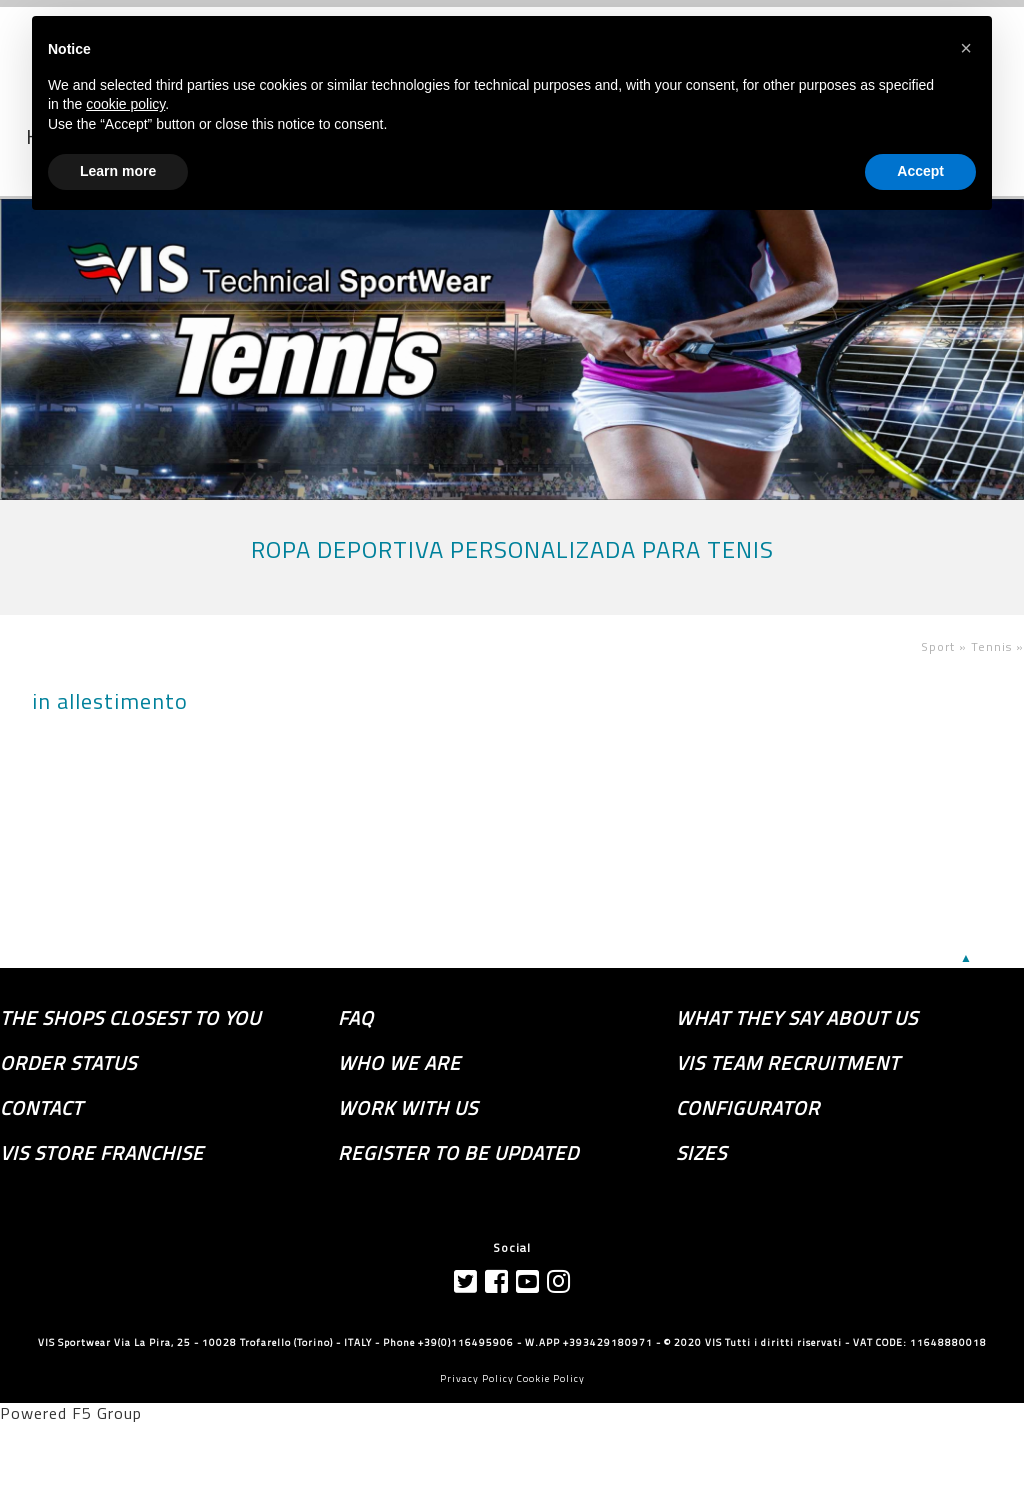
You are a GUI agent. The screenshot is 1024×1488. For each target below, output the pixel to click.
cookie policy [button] (125, 104)
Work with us (408, 1108)
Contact (41, 1108)
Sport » (946, 646)
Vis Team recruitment (788, 1063)
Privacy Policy (477, 1378)
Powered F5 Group (71, 1413)
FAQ (356, 1018)
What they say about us (797, 1018)
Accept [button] (920, 171)
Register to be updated (458, 1153)
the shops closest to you (130, 1018)
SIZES (701, 1153)
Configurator (748, 1108)
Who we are (399, 1063)
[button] (966, 48)
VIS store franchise (102, 1153)
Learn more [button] (118, 171)
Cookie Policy (551, 1378)
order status (68, 1063)
